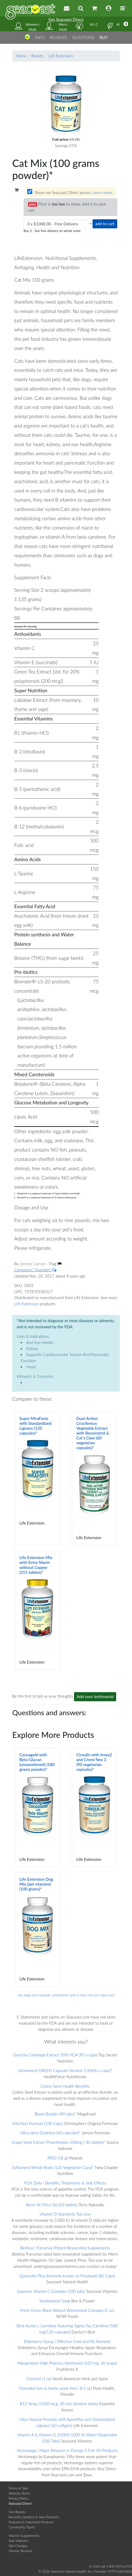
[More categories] (126, 24)
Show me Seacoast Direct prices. (71, 192)
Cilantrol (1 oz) (38, 2378)
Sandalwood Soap (54, 2300)
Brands (37, 55)
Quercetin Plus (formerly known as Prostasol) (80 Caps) (67, 2275)
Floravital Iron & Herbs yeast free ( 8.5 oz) (55, 2388)
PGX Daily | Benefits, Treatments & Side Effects (65, 2182)
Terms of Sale (18, 2488)
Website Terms (19, 2493)
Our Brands (17, 2512)
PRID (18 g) (57, 2157)
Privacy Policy (18, 2498)
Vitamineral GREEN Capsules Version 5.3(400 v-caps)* (65, 2070)
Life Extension (60, 55)
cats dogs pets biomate (34, 1995)
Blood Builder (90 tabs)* (55, 2113)
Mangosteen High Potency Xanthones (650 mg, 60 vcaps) (67, 2363)
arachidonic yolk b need (69, 1995)
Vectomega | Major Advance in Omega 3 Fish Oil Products (67, 2450)
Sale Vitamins (18, 2541)
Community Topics (22, 2527)
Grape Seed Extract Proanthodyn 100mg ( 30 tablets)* (59, 2142)
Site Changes (18, 2546)
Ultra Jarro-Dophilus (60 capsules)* (50, 2132)
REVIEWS (58, 37)
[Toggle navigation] (123, 8)
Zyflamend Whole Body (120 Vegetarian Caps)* (53, 2167)
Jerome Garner (33, 1263)
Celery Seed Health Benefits (65, 2086)
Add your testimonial (95, 1696)
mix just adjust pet (101, 1995)
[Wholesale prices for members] (29, 191)
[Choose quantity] (58, 223)
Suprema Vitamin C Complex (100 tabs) (51, 2291)
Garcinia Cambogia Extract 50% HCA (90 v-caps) (55, 2054)
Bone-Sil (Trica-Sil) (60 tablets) (52, 2204)
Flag (55, 1263)
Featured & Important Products (31, 2522)
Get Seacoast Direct (66, 19)
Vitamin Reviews (20, 2551)
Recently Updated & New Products (34, 2517)
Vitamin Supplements (24, 2535)
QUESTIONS (83, 37)
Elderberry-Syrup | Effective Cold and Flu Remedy (67, 2341)
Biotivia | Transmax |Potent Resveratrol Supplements (65, 2247)
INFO (40, 37)
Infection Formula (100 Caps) (37, 2123)
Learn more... (103, 192)
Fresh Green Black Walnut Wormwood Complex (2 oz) (67, 2310)
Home (21, 55)
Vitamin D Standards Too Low (65, 2214)
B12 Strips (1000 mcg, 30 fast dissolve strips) (59, 2403)
